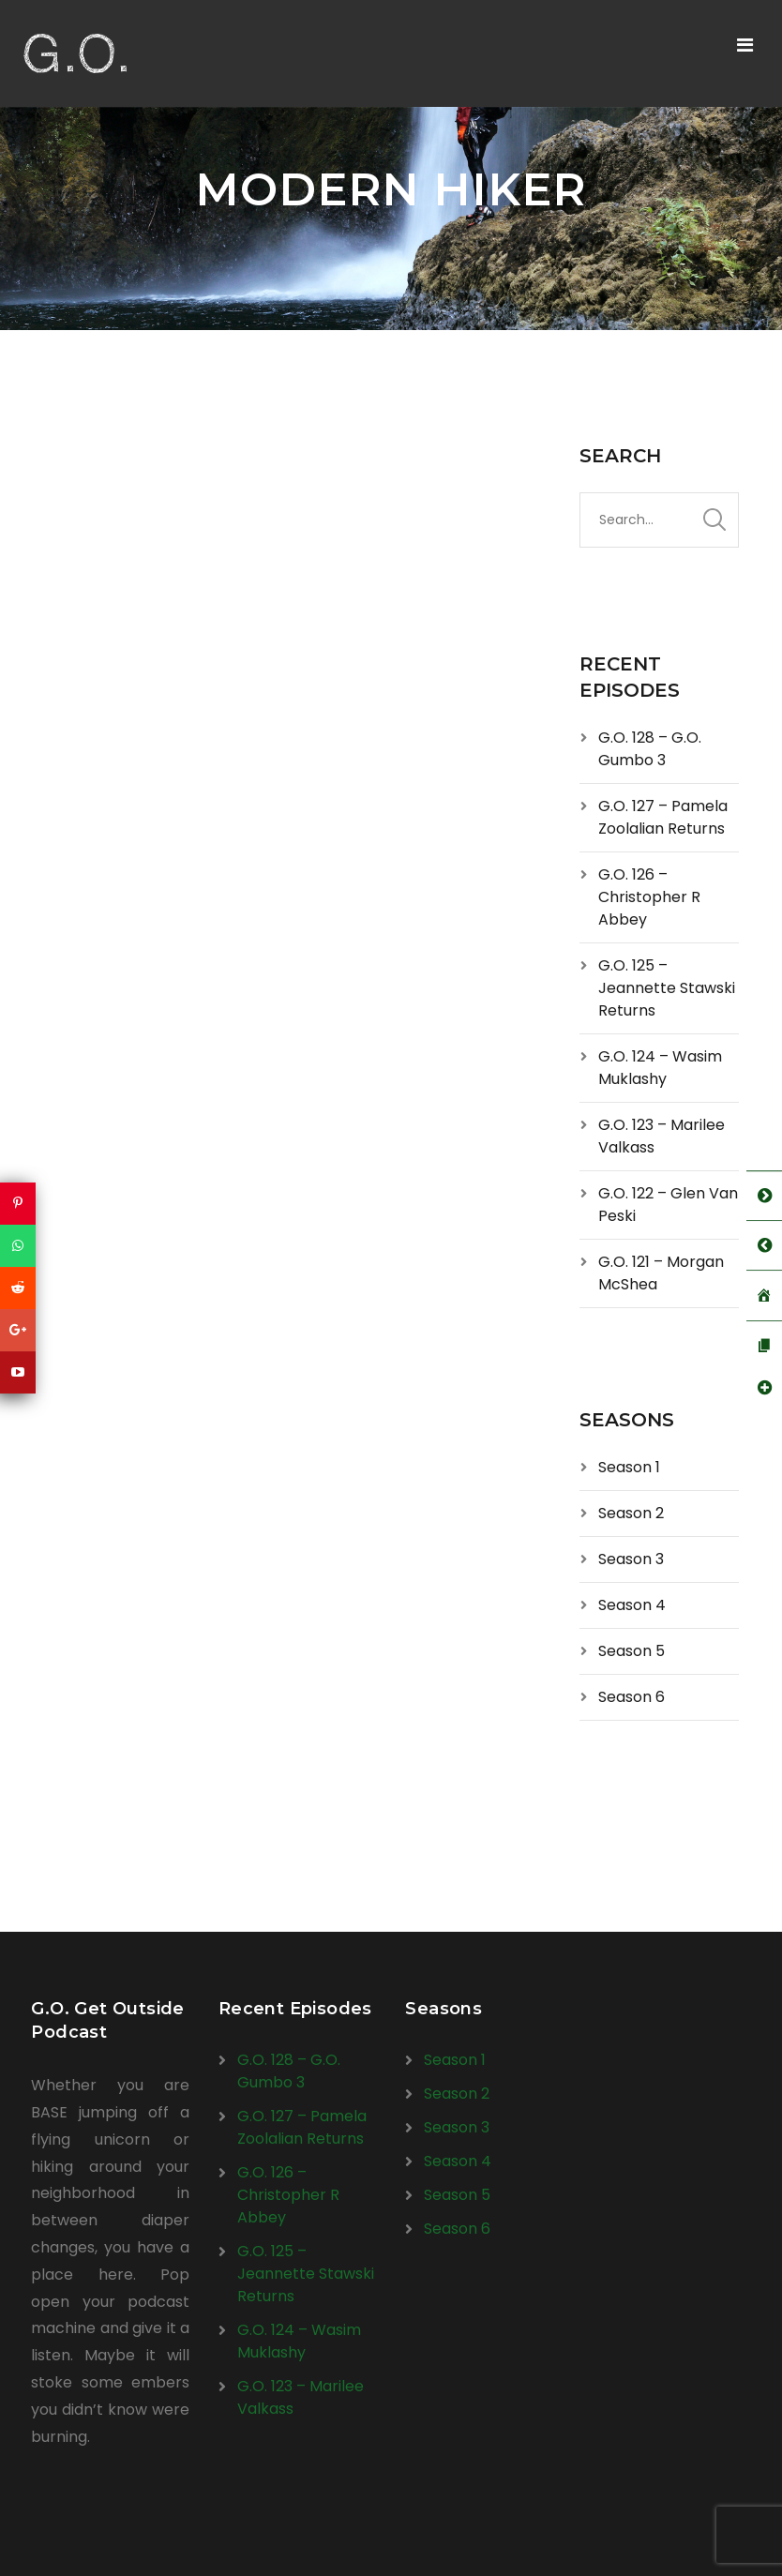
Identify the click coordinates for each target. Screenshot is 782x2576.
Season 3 (631, 1559)
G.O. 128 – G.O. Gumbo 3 (649, 749)
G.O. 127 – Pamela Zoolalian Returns (663, 817)
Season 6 (631, 1697)
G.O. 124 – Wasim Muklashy (660, 1068)
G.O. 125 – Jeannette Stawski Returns (666, 988)
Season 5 (631, 1651)
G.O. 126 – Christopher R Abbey (649, 897)
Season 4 (632, 1605)
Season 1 (629, 1467)
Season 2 (631, 1513)
